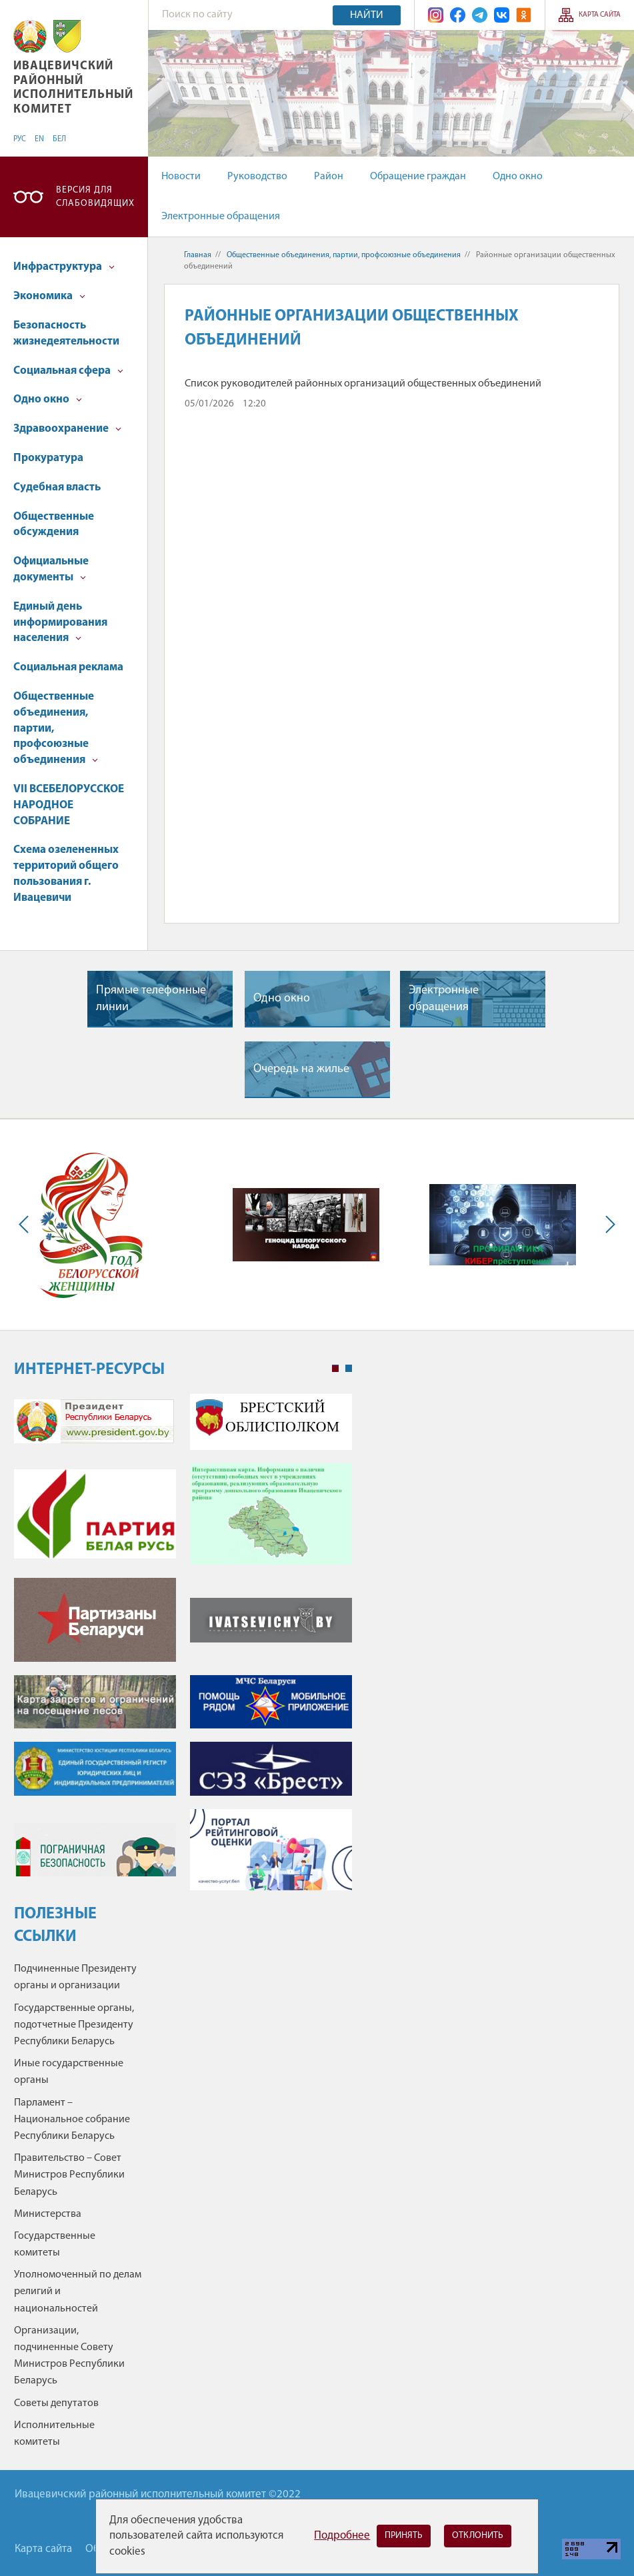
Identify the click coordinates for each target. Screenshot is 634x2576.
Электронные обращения (220, 216)
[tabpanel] (183, 1648)
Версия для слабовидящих (95, 197)
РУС (19, 139)
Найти (366, 15)
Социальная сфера (68, 370)
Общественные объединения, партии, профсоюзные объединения (55, 728)
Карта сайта (600, 15)
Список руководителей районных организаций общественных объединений (363, 383)
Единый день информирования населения (60, 622)
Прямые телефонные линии (151, 998)
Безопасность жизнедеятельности (66, 333)
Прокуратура (48, 458)
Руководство (257, 176)
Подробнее (342, 2535)
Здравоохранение (67, 428)
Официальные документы (51, 569)
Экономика (49, 296)
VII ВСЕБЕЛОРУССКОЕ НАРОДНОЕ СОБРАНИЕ (68, 805)
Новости (181, 176)
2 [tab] (348, 1368)
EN (39, 139)
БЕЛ (59, 139)
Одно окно (518, 176)
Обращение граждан (418, 176)
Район (328, 176)
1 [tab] (335, 1368)
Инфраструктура (64, 267)
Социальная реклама (68, 667)
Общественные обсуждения (53, 524)
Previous (27, 1224)
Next (607, 1224)
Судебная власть (57, 487)
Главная (197, 255)
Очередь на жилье (301, 1069)
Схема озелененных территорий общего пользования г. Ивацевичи (66, 873)
